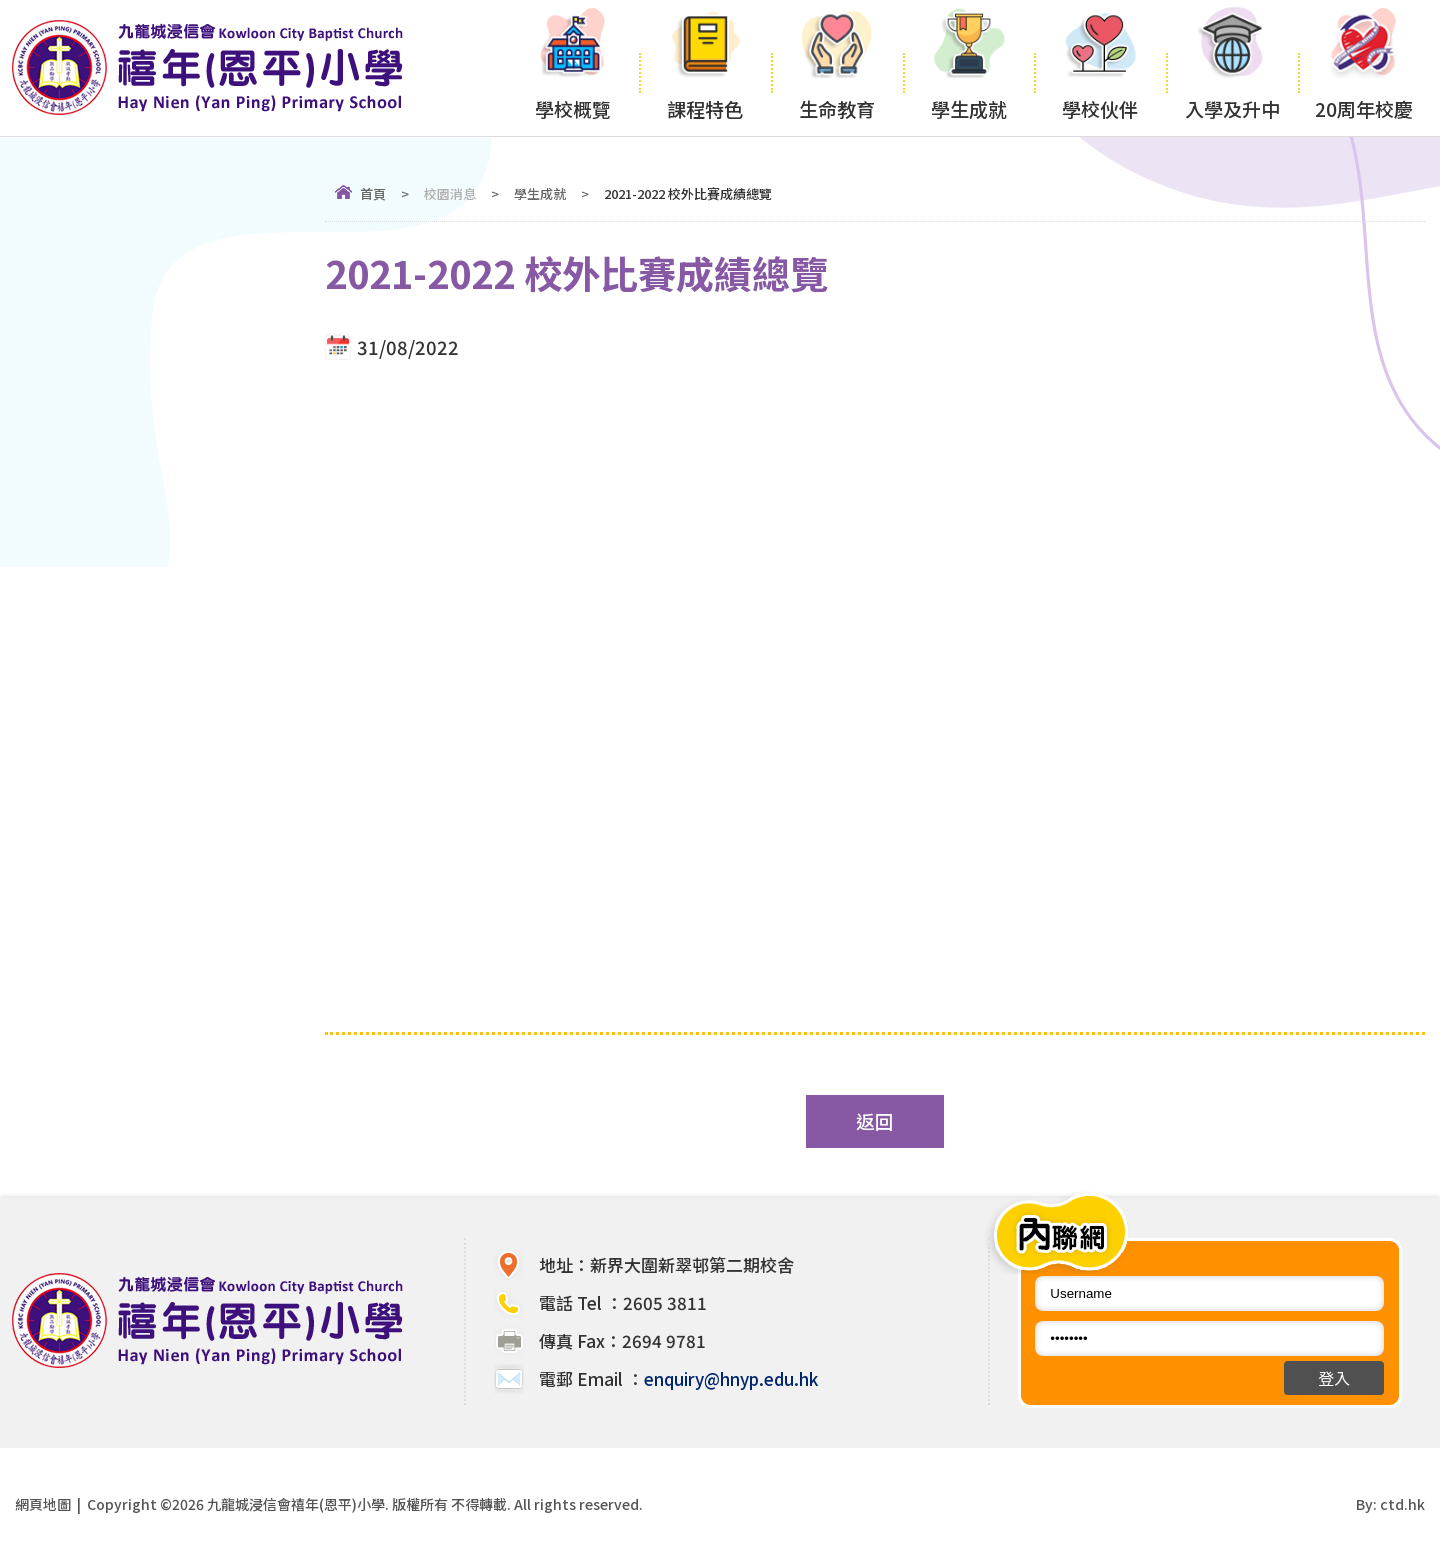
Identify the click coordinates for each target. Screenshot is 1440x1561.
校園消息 (450, 193)
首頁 (373, 193)
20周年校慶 (1364, 66)
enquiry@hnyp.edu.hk (731, 1378)
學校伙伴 (1100, 66)
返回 (875, 1121)
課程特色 (705, 66)
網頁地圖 (43, 1504)
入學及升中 (1232, 66)
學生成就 (969, 66)
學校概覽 (573, 66)
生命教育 (837, 66)
